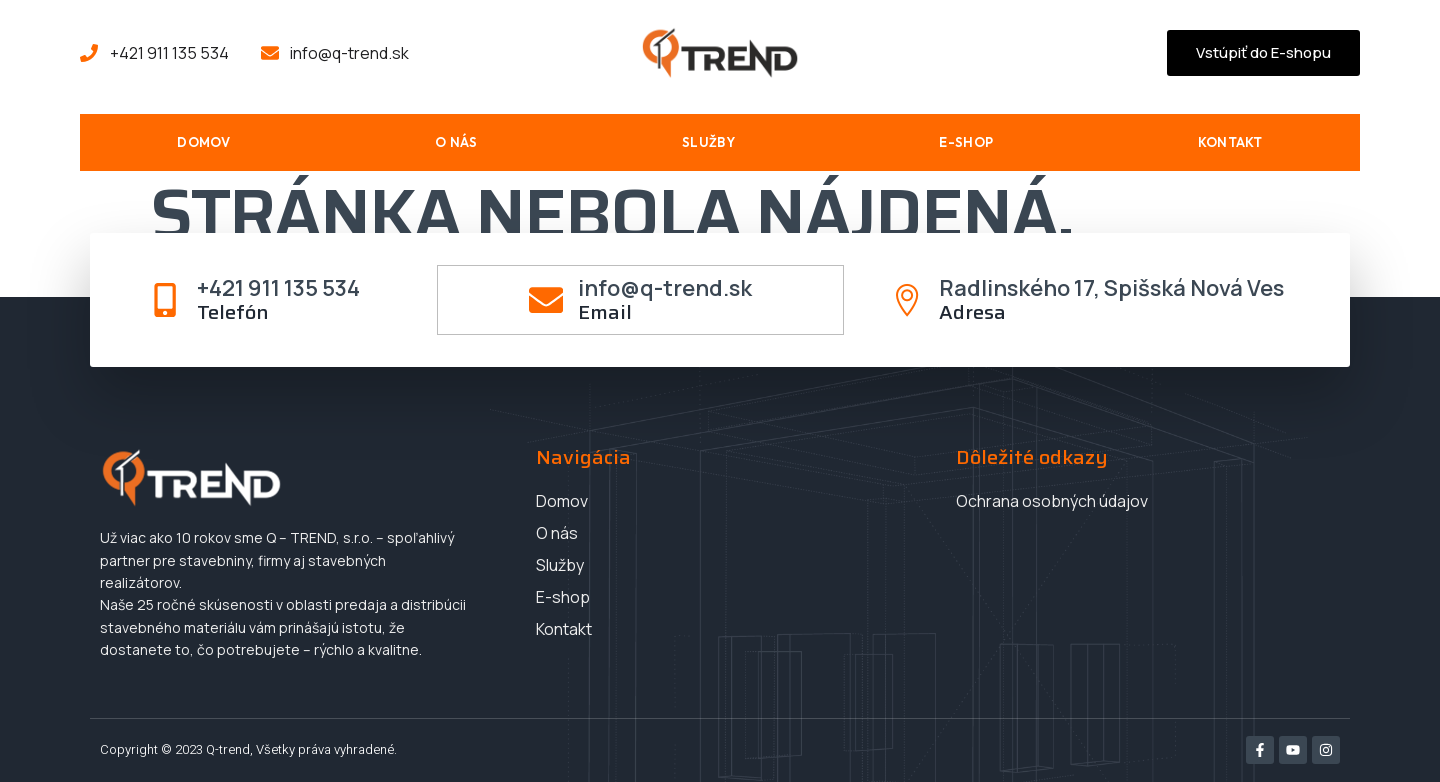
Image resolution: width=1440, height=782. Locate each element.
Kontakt (1230, 142)
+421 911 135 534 (279, 288)
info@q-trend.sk (665, 288)
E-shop (966, 142)
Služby (708, 142)
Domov (204, 142)
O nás (456, 142)
